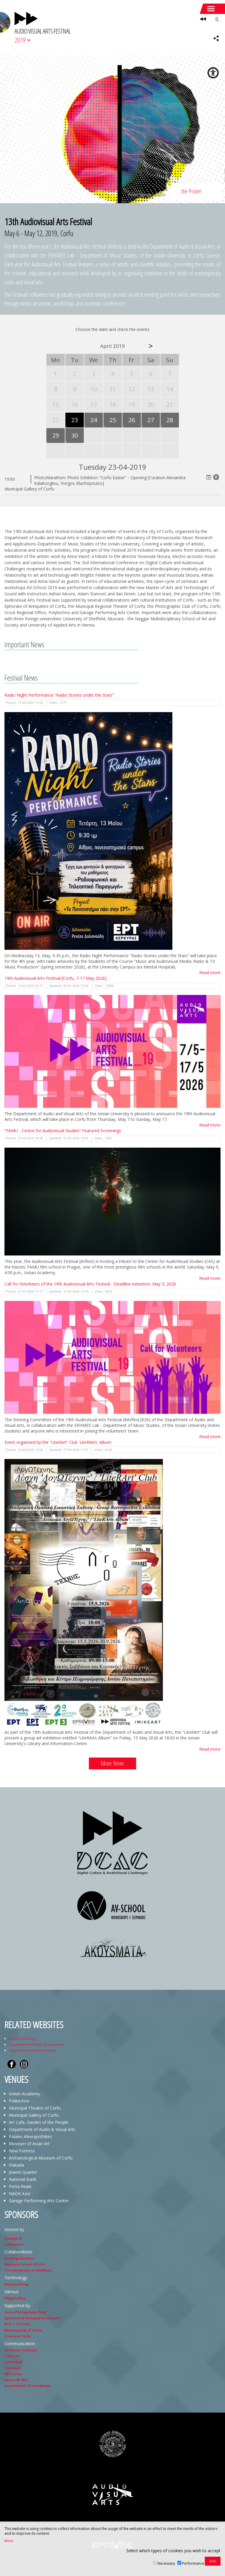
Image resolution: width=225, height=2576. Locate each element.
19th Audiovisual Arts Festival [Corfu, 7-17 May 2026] (55, 978)
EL (217, 19)
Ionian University (22, 2038)
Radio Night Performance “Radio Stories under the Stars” (59, 695)
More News (112, 1763)
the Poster (191, 191)
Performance (193, 2563)
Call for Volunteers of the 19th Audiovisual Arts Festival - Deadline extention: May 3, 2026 (90, 1284)
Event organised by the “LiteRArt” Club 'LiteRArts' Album (57, 1442)
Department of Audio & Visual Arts (36, 2044)
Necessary (166, 2563)
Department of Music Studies (32, 2050)
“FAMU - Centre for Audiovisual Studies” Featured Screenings (62, 1130)
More (8, 2541)
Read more (210, 972)
